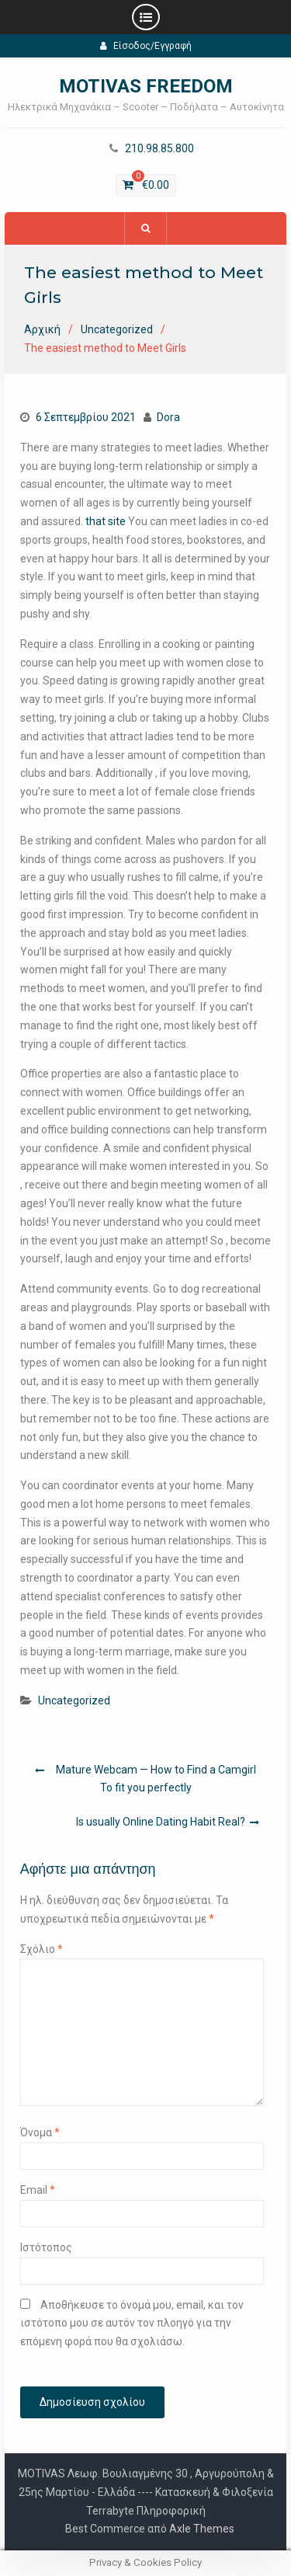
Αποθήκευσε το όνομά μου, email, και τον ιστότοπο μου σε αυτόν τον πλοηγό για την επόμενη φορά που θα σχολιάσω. (132, 2323)
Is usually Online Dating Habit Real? (160, 1821)
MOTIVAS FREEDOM (146, 86)
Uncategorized (74, 1700)
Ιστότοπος (46, 2247)
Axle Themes (201, 2528)
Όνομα (40, 2132)
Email (37, 2190)
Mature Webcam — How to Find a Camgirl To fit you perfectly (156, 1778)
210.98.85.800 (159, 148)
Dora (168, 417)
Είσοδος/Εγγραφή (146, 45)
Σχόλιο (41, 1949)
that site (105, 521)
